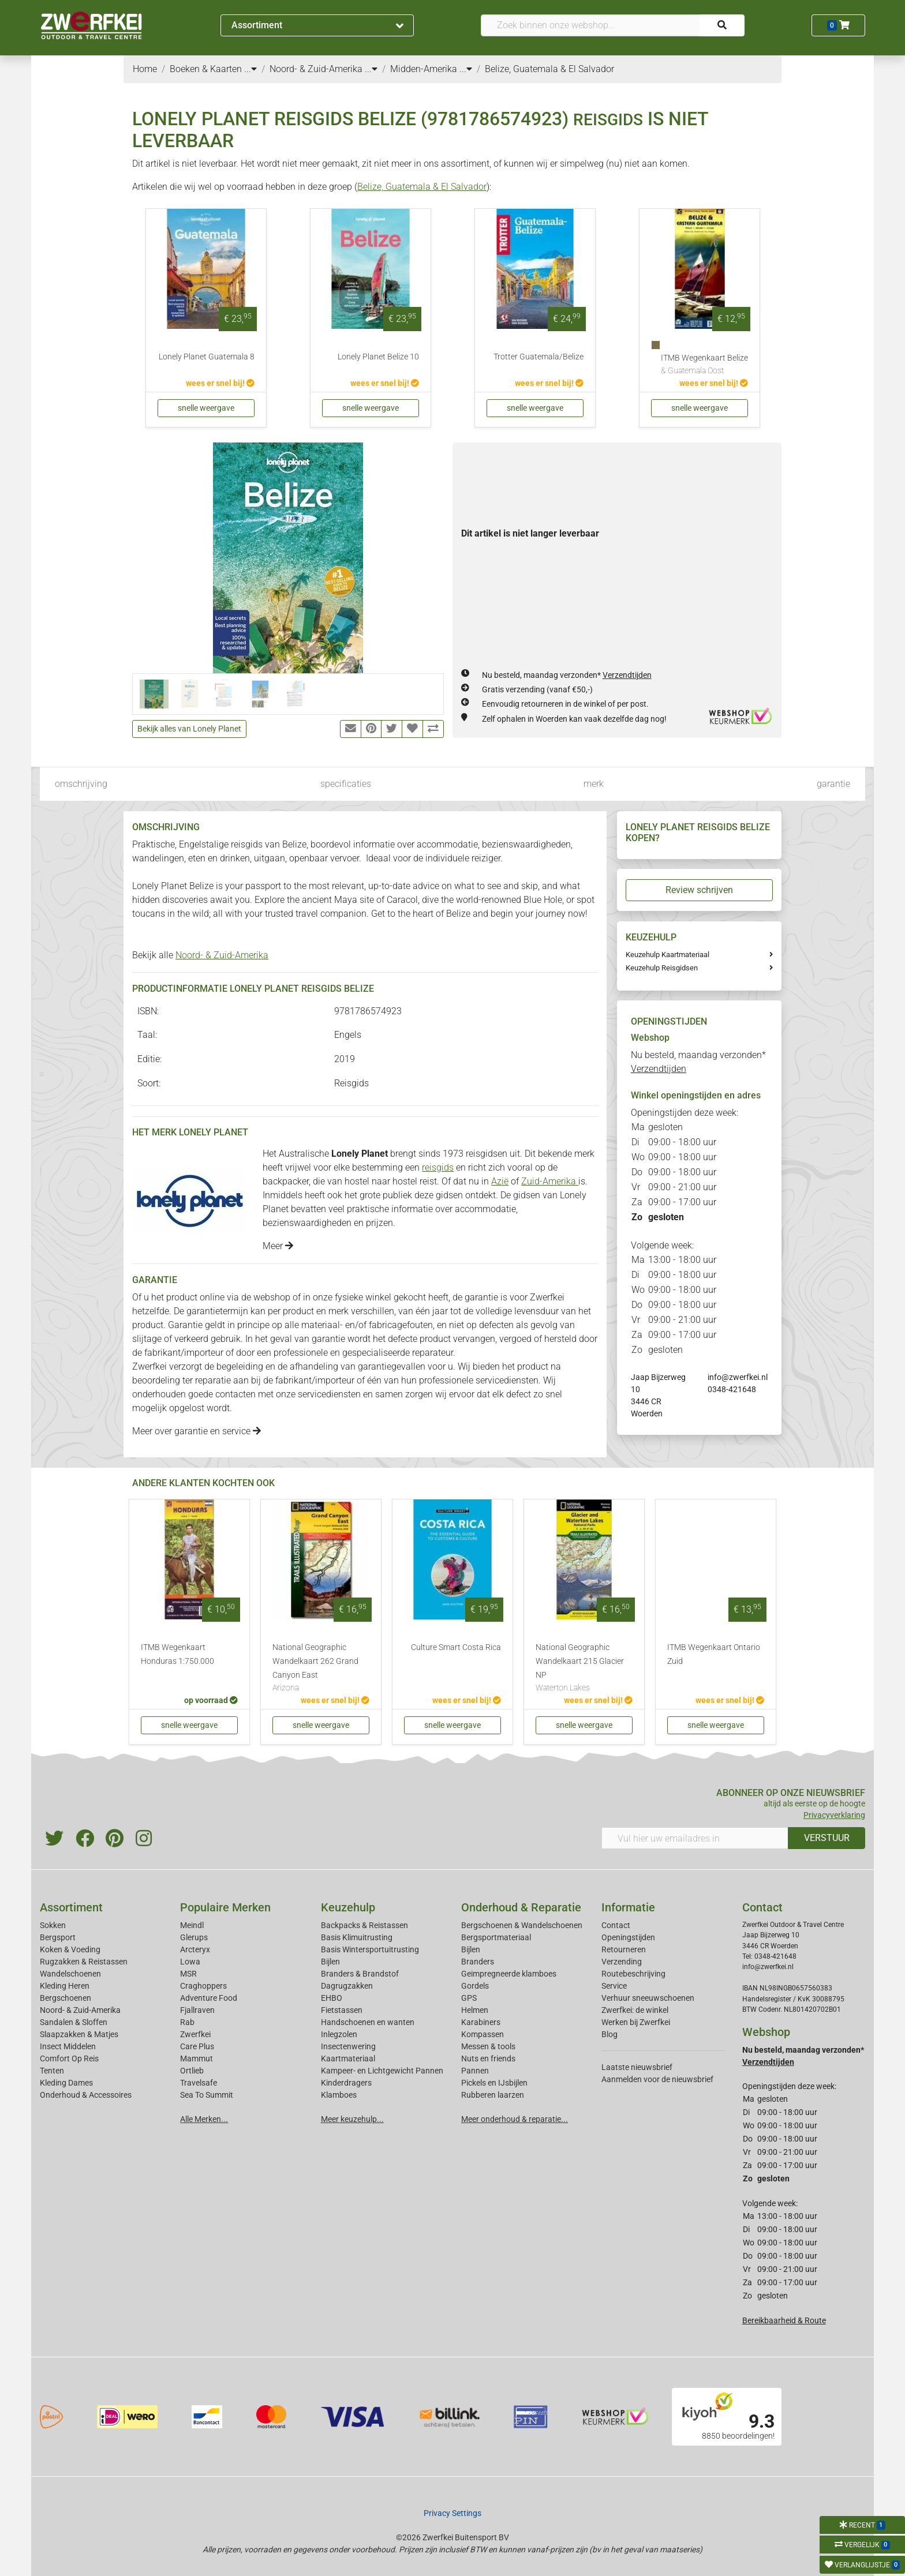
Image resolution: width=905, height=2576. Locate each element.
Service (614, 1985)
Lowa (190, 1961)
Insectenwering (348, 2046)
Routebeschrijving (633, 1973)
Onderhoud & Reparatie (521, 1907)
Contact (615, 1925)
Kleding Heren (64, 1985)
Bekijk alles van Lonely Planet (189, 728)
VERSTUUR (827, 1837)
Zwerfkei (195, 2034)
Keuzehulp (348, 1907)
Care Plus (197, 2046)
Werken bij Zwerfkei (635, 2022)
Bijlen (330, 1961)
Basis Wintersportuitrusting (370, 1949)
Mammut (196, 2058)
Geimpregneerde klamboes (508, 1973)
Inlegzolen (339, 2034)
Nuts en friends (488, 2058)
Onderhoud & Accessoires (86, 2094)
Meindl (192, 1925)
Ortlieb (192, 2070)
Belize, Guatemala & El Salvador (422, 186)
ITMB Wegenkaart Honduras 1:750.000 (177, 1654)
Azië (499, 1181)
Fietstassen (341, 2010)
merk (594, 783)
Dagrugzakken (347, 1985)
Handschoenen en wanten (367, 2022)
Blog (609, 2034)
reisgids (438, 1167)
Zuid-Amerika (549, 1181)
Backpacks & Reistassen (364, 1925)
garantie (833, 783)
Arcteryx (195, 1949)
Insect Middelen (68, 2046)
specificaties (345, 783)
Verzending (621, 1961)
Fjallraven (197, 2010)
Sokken (53, 1925)
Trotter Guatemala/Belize (538, 357)
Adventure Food (208, 1998)
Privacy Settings (452, 2513)
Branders (477, 1961)
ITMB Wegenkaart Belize (704, 365)
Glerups (194, 1937)
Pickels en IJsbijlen (494, 2082)
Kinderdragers (346, 2082)
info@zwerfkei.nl (738, 1377)
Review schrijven (699, 889)
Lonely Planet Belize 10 (378, 357)
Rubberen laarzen (492, 2094)
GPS (469, 1998)
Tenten (52, 2070)
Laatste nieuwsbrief (636, 2067)
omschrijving (81, 783)
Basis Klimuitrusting (356, 1937)
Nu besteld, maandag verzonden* (567, 675)
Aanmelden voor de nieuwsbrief (657, 2079)
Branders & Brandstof (360, 1973)
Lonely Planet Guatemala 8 (207, 357)
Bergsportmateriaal (496, 1937)
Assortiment (317, 25)
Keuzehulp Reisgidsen (662, 967)
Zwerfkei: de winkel (634, 2010)
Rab (187, 2022)
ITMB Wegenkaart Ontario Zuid (713, 1654)
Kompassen (482, 2034)
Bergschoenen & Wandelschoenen (521, 1925)
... (250, 68)
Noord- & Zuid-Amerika (221, 955)
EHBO (331, 1998)
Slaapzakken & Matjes (79, 2034)
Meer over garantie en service (196, 1431)
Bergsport (58, 1937)
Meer (278, 1245)
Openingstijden (628, 1937)
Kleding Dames (66, 2082)
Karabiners (480, 2022)
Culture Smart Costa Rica (456, 1647)
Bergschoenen (65, 1998)
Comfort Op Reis (69, 2058)
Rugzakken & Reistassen (84, 1961)
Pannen (475, 2070)
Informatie (628, 1907)
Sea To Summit (206, 2094)
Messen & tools (488, 2046)
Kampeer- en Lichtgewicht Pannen (382, 2070)
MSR (188, 1973)
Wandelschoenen (70, 1973)
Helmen (474, 2010)
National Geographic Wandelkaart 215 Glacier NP (584, 1668)
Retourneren (623, 1949)
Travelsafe (198, 2082)
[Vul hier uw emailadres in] (694, 1838)
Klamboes (339, 2094)
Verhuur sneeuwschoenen (647, 1998)
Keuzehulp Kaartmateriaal (667, 954)
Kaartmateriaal (348, 2058)
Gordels (475, 1985)
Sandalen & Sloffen (73, 2022)
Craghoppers (203, 1985)
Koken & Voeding (70, 1949)
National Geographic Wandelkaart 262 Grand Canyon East (320, 1668)
